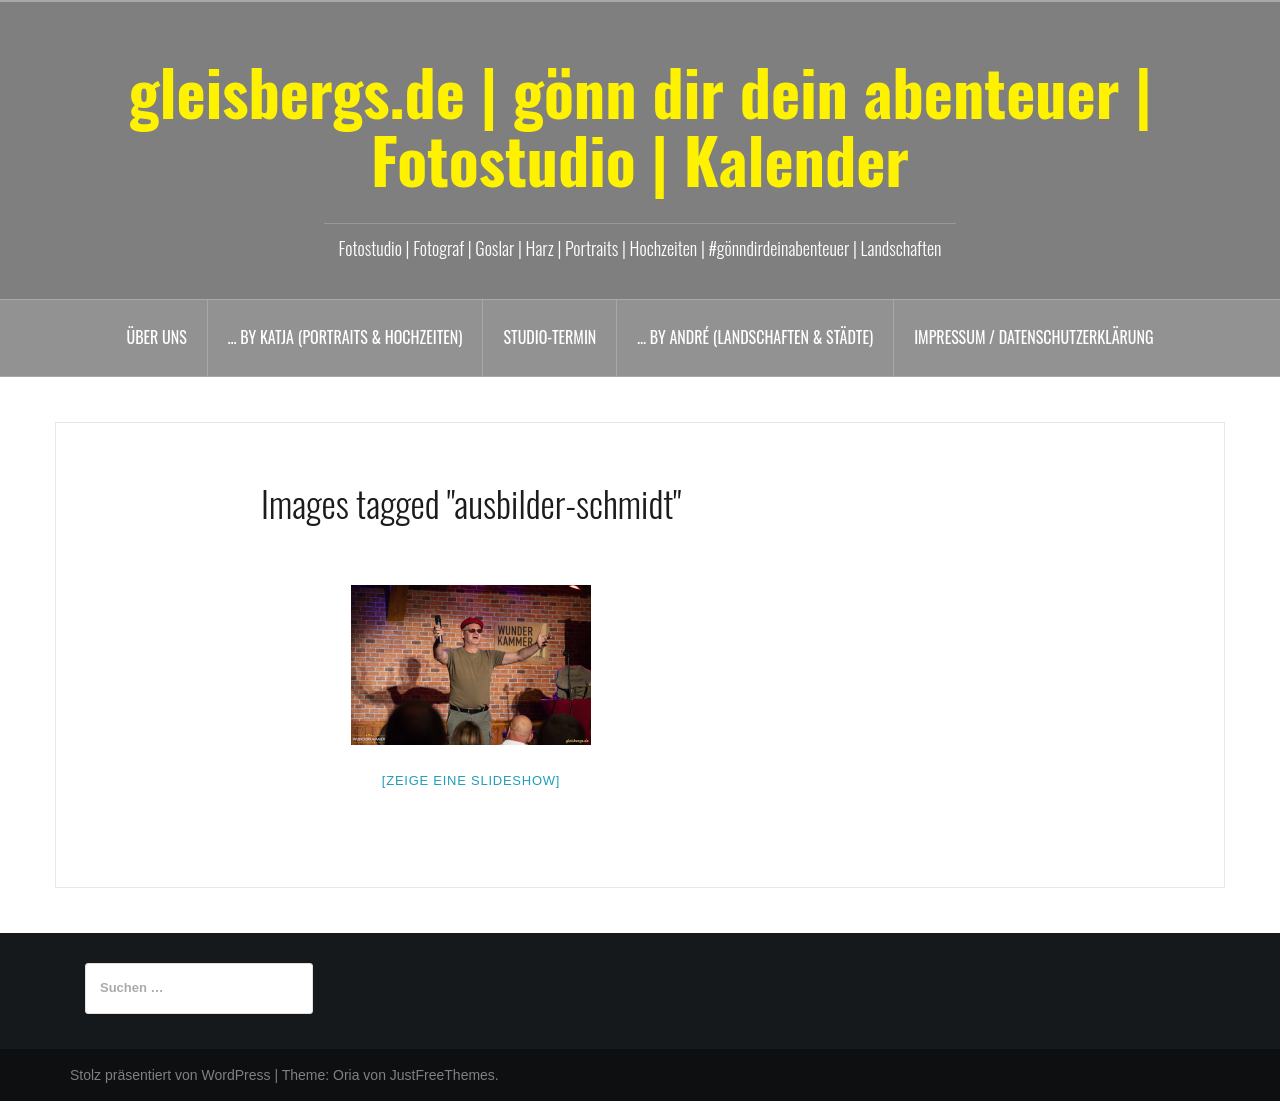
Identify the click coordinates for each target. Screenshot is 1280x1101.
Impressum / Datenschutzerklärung (1033, 337)
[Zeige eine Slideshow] (471, 780)
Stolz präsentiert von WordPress (170, 1075)
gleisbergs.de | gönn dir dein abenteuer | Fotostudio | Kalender (639, 125)
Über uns (157, 337)
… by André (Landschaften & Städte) (755, 337)
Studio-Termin (549, 337)
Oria (346, 1075)
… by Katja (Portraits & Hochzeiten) (345, 337)
